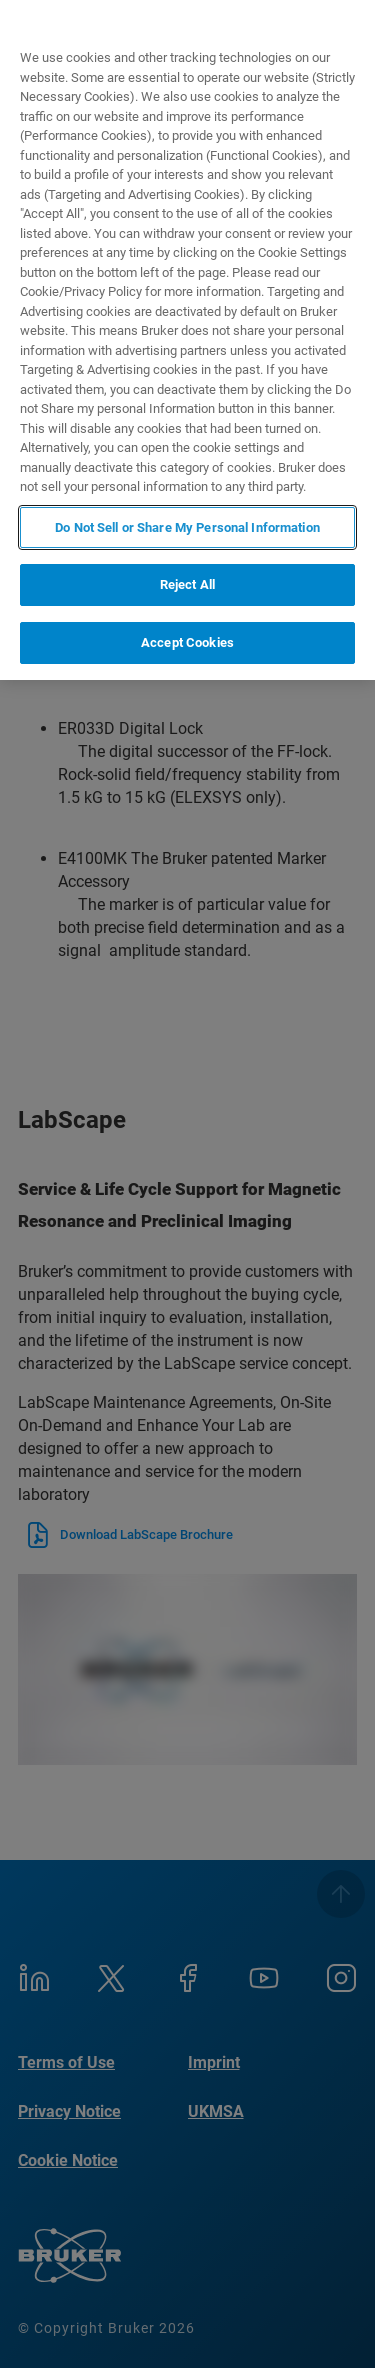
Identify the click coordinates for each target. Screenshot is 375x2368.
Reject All (187, 584)
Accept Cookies (187, 642)
